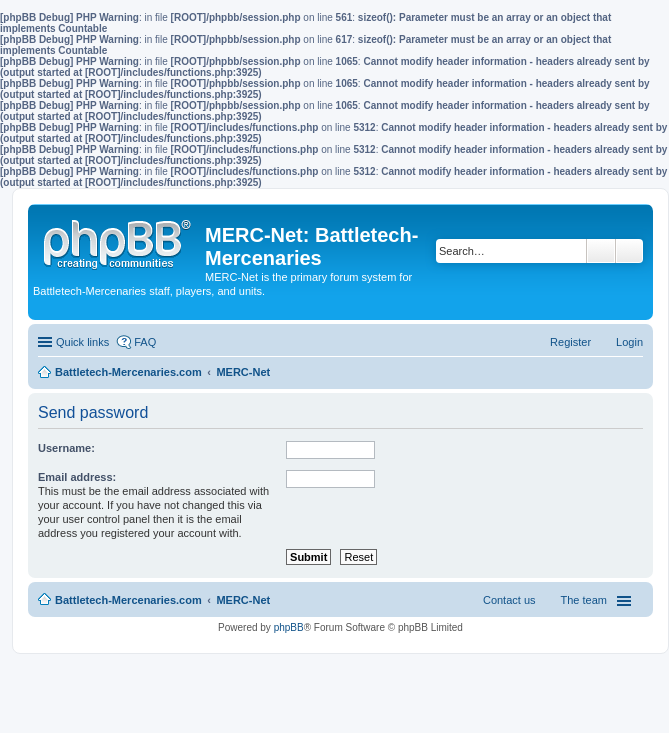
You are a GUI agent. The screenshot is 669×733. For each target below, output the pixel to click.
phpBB (289, 627)
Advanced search (629, 251)
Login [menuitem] (629, 342)
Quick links (82, 342)
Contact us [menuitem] (509, 600)
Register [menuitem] (570, 342)
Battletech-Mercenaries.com (128, 600)
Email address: (77, 477)
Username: (66, 448)
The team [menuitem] (584, 600)
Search (601, 251)
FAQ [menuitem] (145, 342)
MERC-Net (243, 600)
